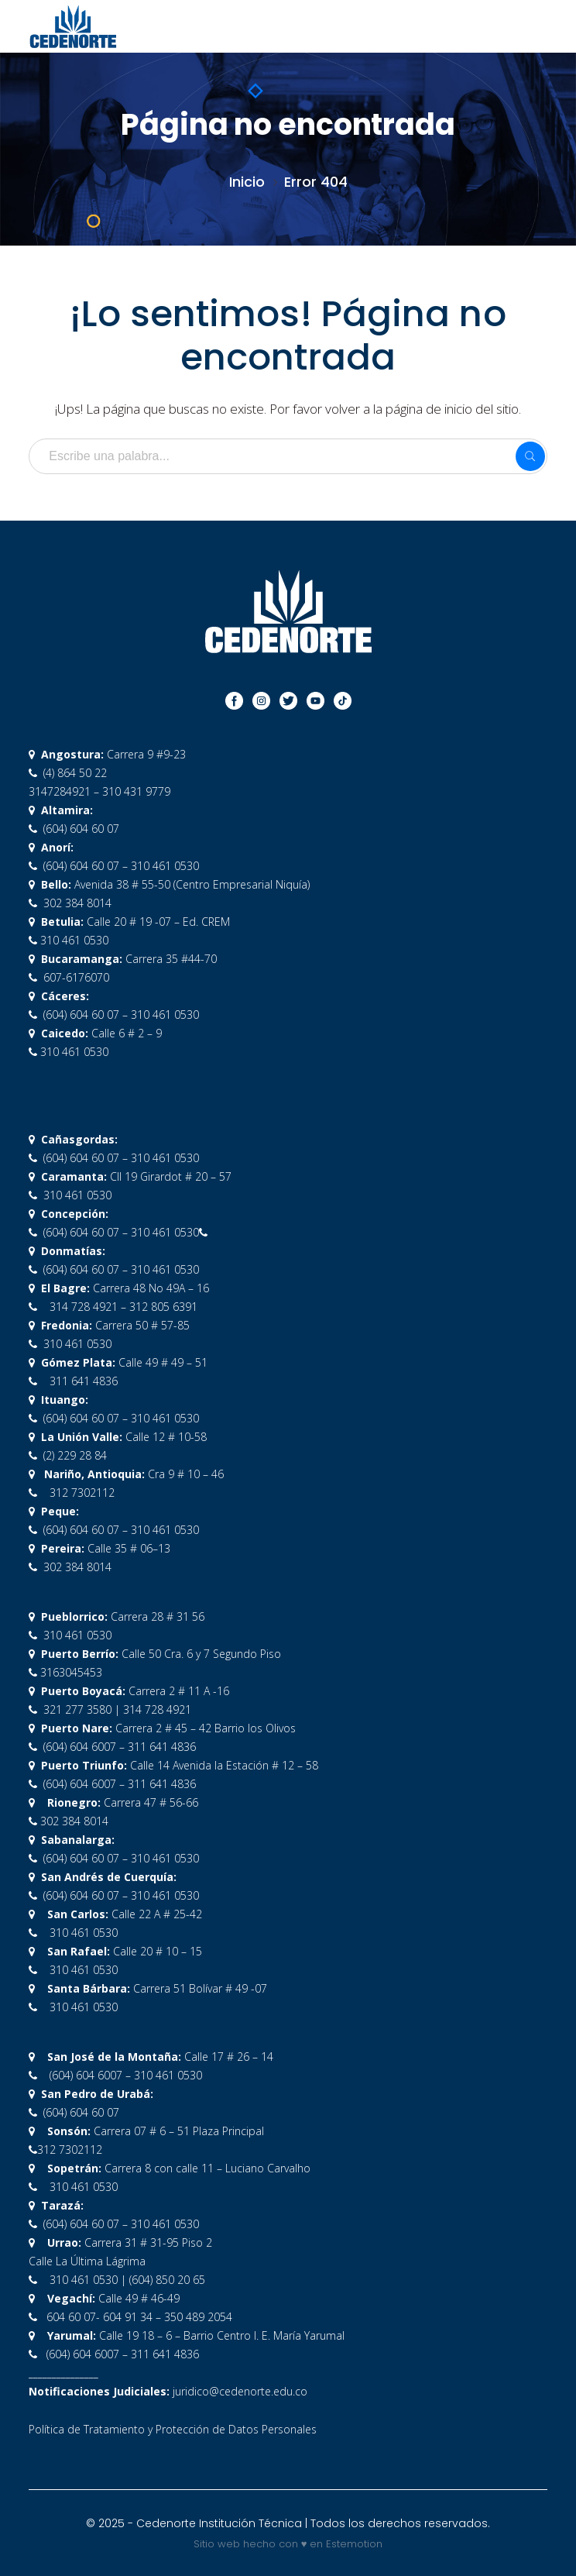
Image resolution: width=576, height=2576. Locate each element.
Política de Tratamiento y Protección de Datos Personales (173, 2429)
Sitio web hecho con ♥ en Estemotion (288, 2543)
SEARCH (530, 456)
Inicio (247, 181)
